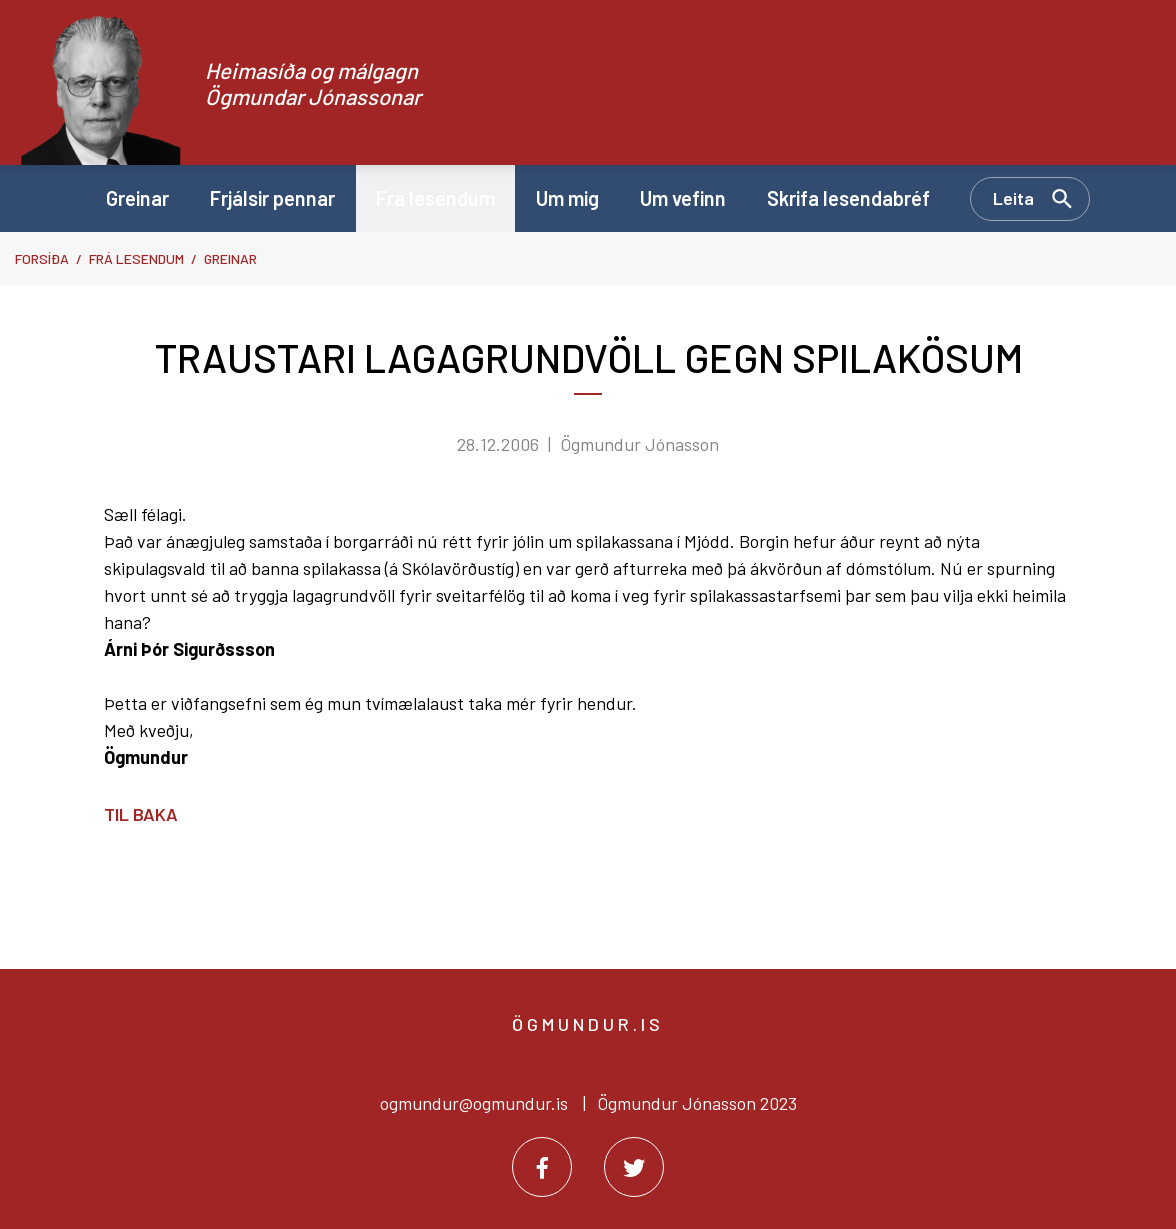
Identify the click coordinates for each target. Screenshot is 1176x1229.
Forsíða (42, 258)
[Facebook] (542, 1167)
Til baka (141, 814)
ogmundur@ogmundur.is (474, 1103)
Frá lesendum (136, 258)
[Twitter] (634, 1167)
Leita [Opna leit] (1013, 198)
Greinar (230, 258)
